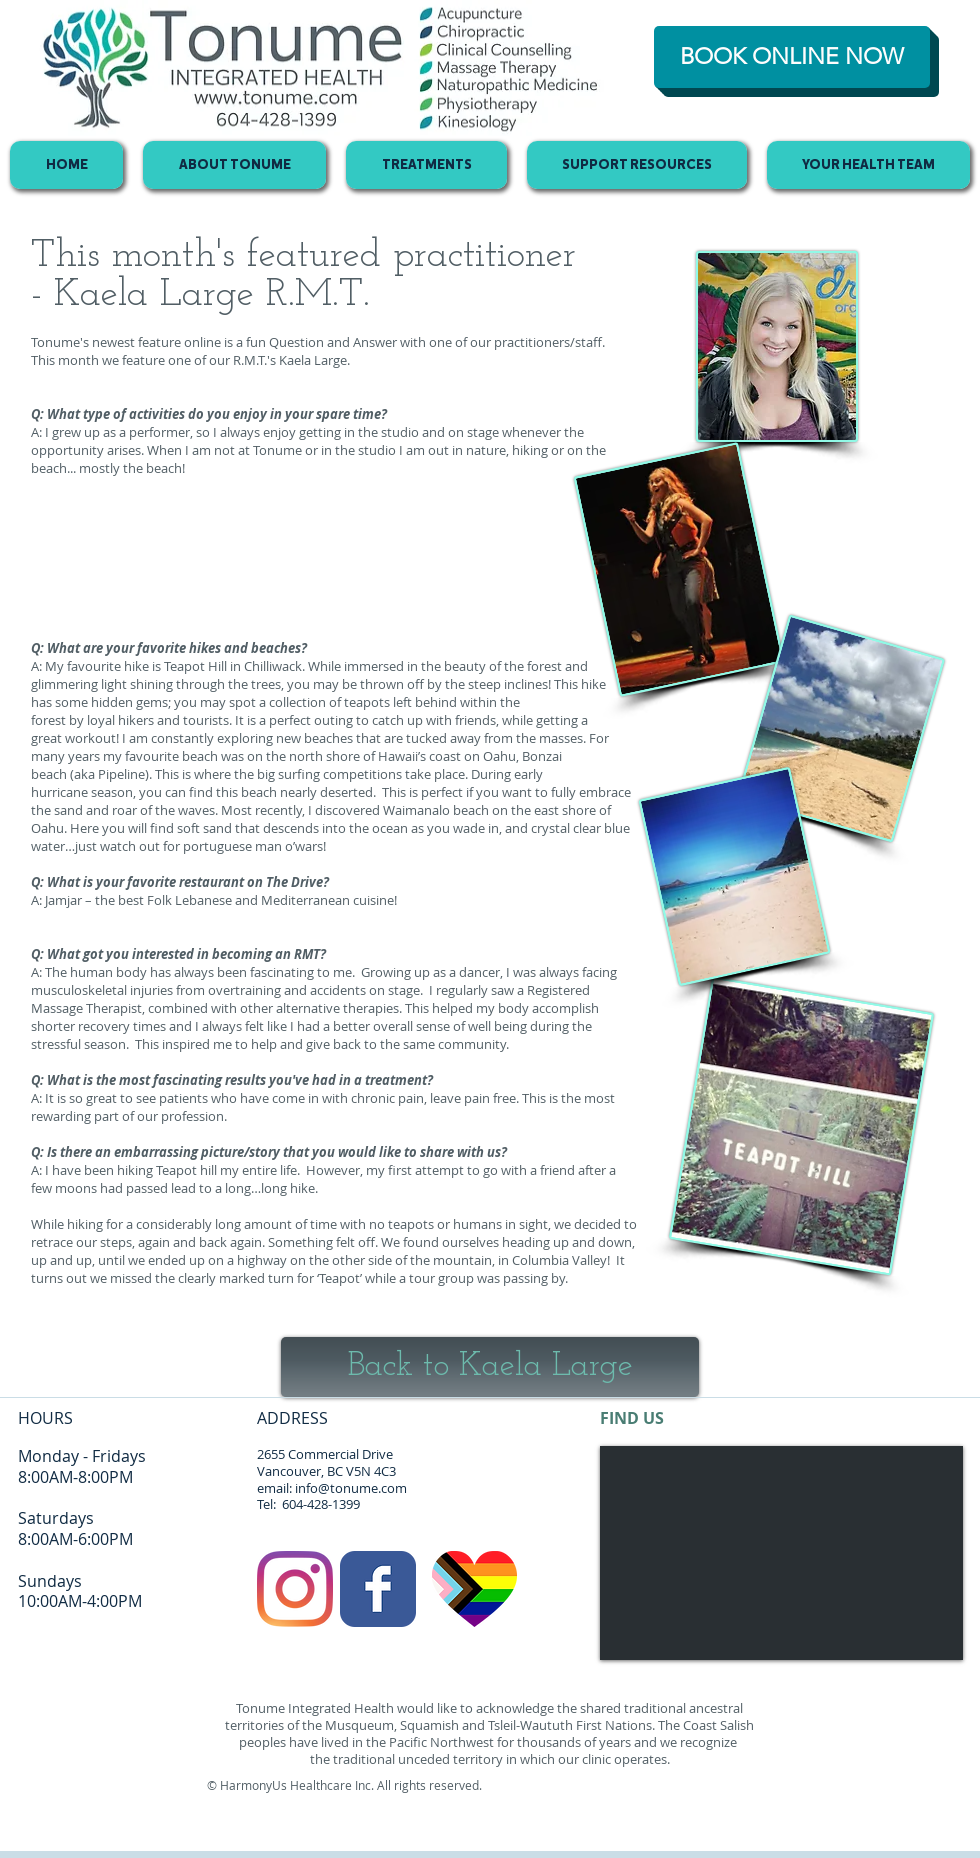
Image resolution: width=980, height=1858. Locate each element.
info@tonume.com (351, 1488)
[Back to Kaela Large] (490, 1367)
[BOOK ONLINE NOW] (792, 57)
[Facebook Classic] (378, 1589)
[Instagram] (295, 1589)
